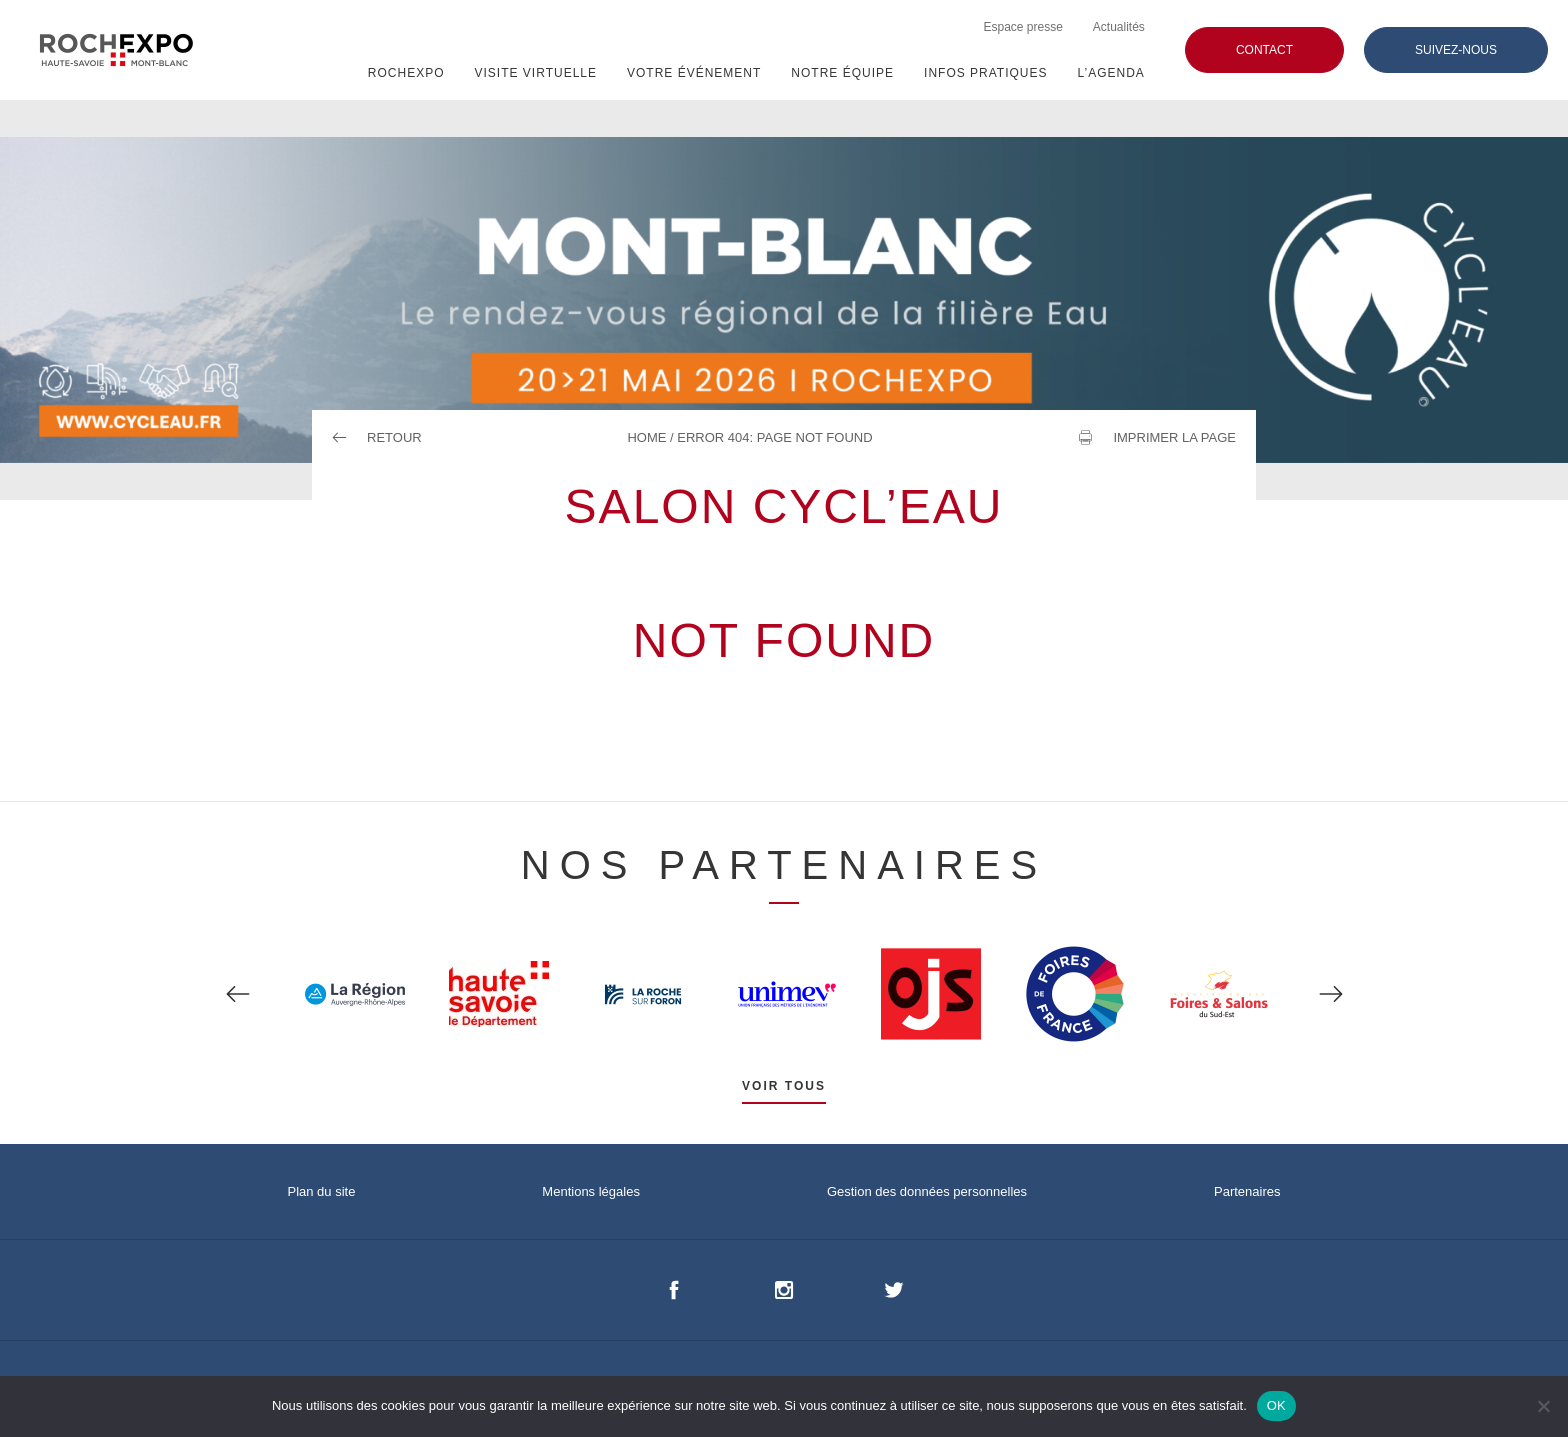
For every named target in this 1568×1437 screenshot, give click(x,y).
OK (1276, 1405)
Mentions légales (591, 1191)
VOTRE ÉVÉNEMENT (694, 73)
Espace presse (1022, 27)
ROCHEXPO (406, 73)
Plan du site (321, 1191)
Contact (1264, 50)
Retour (377, 437)
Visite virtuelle (536, 73)
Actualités (1119, 27)
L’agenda (1111, 73)
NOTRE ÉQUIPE (842, 73)
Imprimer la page (1174, 437)
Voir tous (784, 1086)
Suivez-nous (1456, 50)
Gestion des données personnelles (927, 1191)
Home (646, 437)
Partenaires (1247, 1191)
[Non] (1543, 1406)
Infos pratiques (985, 73)
